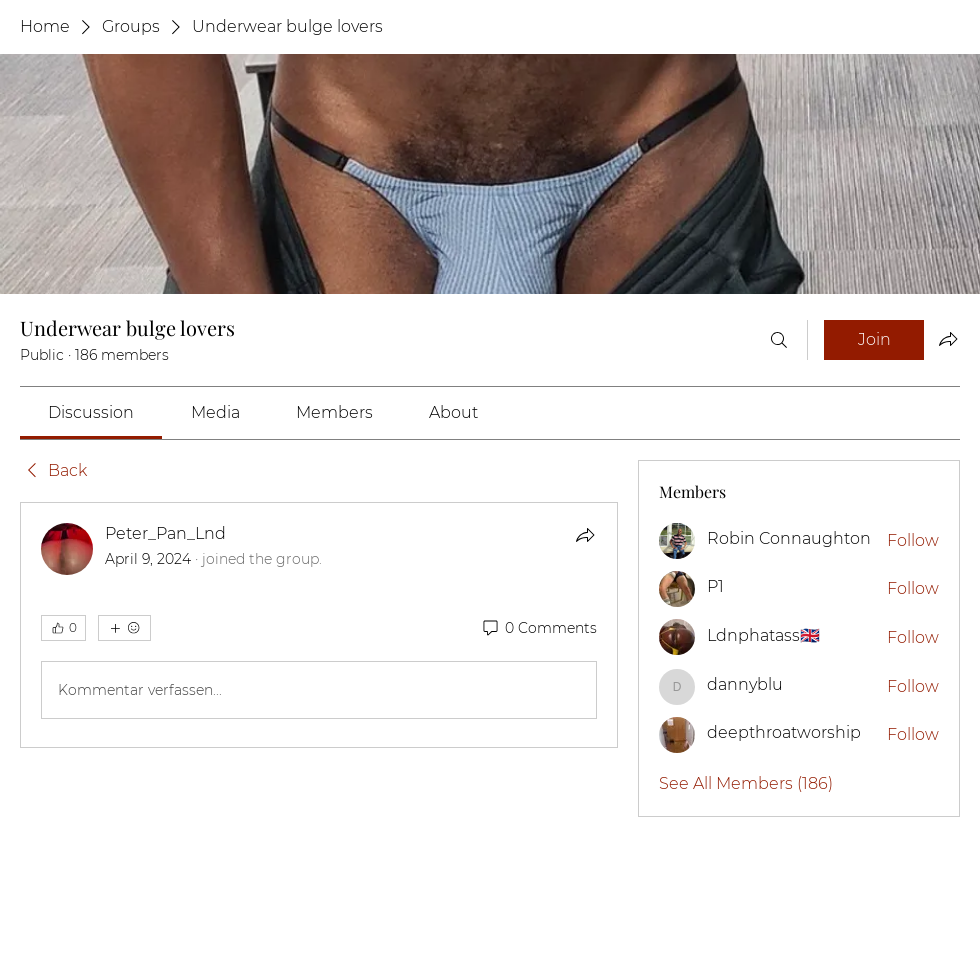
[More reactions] (124, 628)
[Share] (585, 535)
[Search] (779, 340)
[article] (319, 625)
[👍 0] (63, 628)
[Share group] (948, 339)
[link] (91, 412)
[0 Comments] (538, 629)
